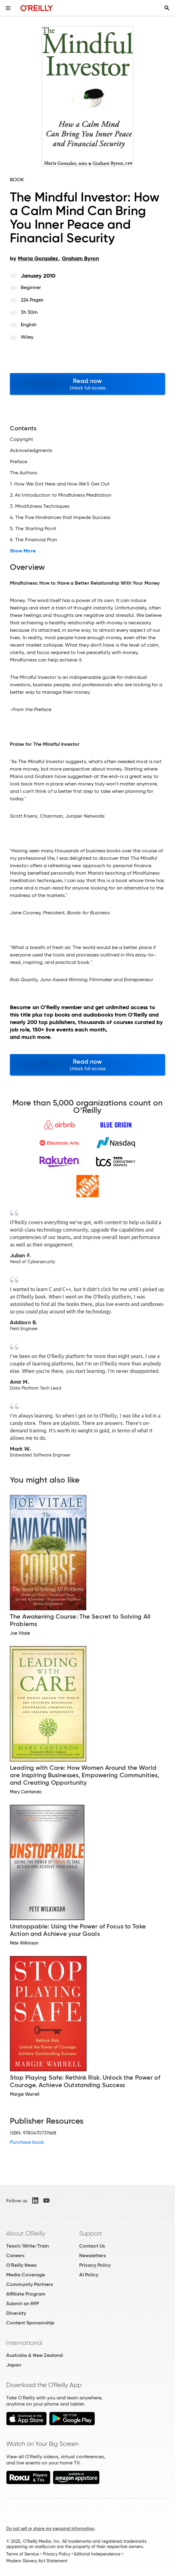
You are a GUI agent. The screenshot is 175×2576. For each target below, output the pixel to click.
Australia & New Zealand (34, 2355)
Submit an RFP (22, 2303)
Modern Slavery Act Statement (36, 2561)
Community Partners (29, 2284)
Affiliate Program (25, 2294)
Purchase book (27, 2142)
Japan (13, 2365)
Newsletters (92, 2255)
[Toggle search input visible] (167, 8)
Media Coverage (25, 2274)
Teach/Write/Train (27, 2246)
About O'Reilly (25, 2233)
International (24, 2342)
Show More (23, 550)
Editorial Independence (97, 2554)
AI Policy (88, 2274)
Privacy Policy (95, 2265)
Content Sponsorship (30, 2322)
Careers (15, 2255)
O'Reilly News (21, 2265)
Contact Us (92, 2246)
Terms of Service (22, 2554)
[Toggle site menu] (8, 8)
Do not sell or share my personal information (50, 2528)
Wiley (27, 337)
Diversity (16, 2313)
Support (90, 2233)
